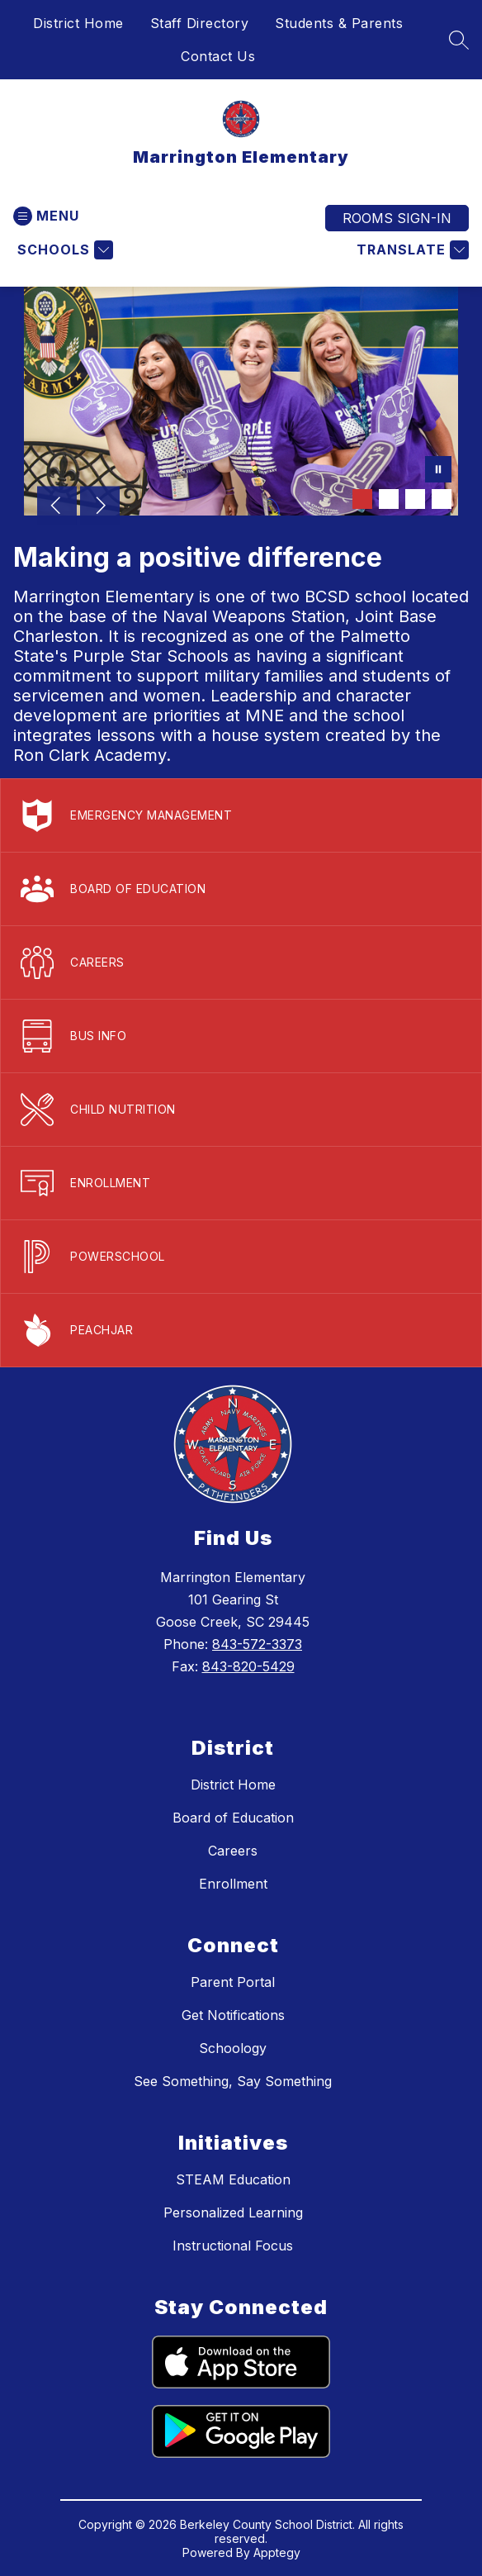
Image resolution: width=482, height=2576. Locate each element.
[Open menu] (46, 216)
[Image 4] (441, 499)
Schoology (233, 2048)
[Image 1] (362, 499)
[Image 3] (415, 499)
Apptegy (276, 2552)
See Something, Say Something (233, 2081)
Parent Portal (233, 1982)
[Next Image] (100, 507)
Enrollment (233, 1883)
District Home (78, 23)
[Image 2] (389, 499)
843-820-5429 (248, 1666)
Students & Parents (339, 23)
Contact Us (218, 56)
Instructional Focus (232, 2245)
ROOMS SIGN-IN (397, 218)
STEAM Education (233, 2179)
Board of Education (233, 1817)
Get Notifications (233, 2015)
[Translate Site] (410, 250)
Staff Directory (199, 23)
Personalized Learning (233, 2212)
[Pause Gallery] (438, 471)
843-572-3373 (257, 1644)
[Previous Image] (57, 507)
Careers (233, 1850)
